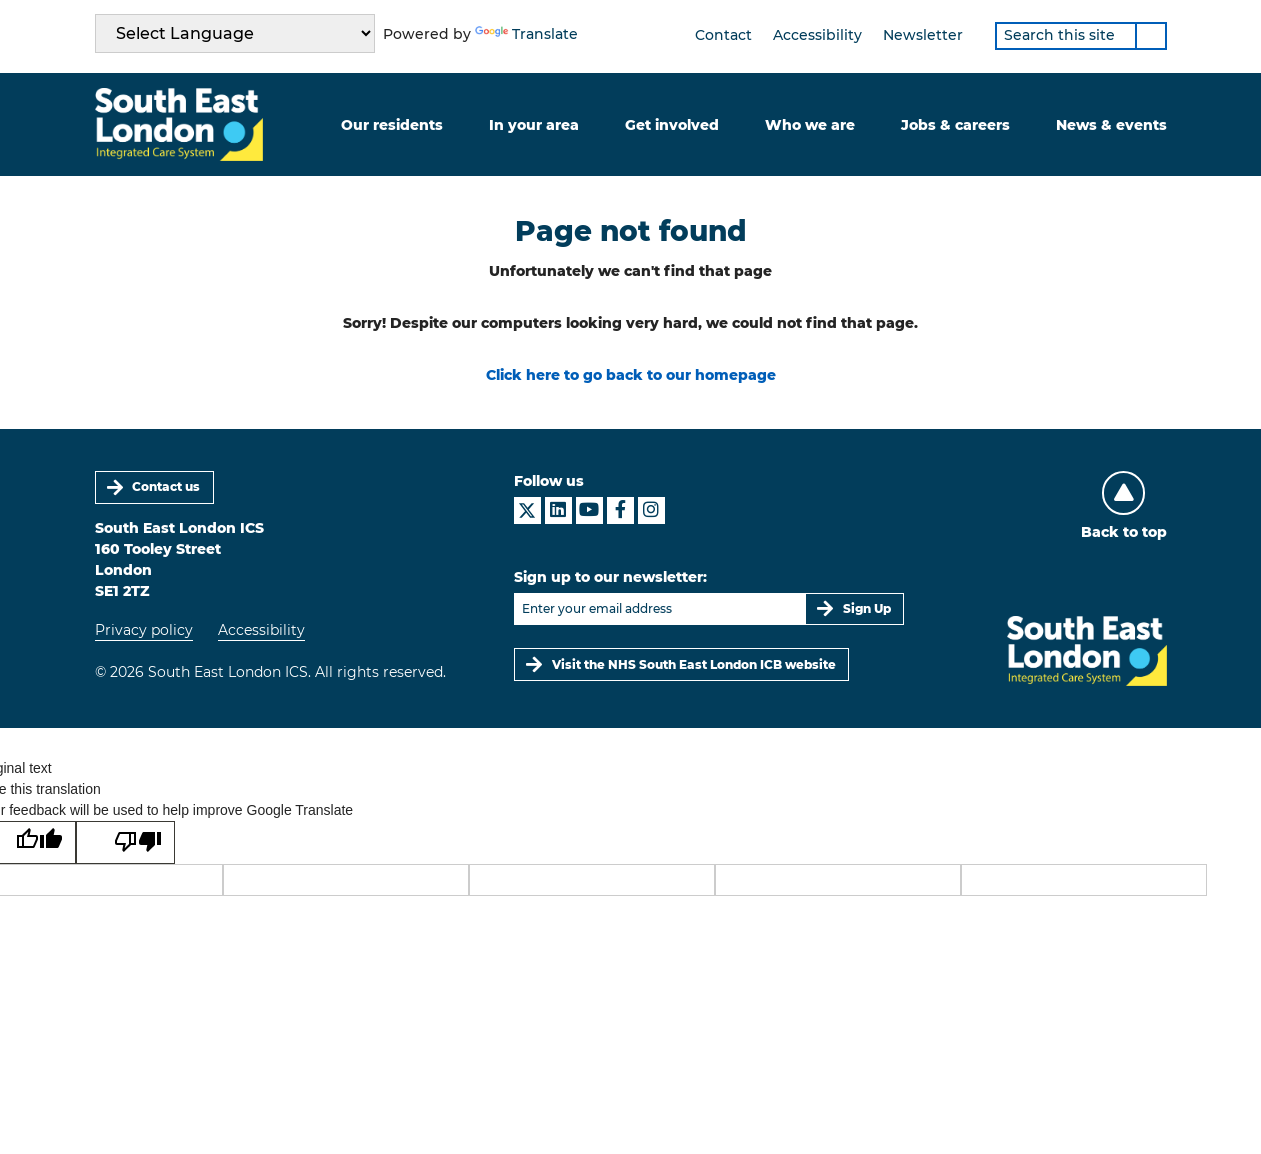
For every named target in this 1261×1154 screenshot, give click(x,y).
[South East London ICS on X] (527, 510)
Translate (526, 34)
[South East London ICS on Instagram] (651, 510)
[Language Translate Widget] (235, 33)
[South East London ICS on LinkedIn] (558, 510)
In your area (534, 125)
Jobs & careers (955, 125)
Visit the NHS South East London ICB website (694, 664)
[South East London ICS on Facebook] (620, 510)
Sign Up (867, 608)
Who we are (810, 125)
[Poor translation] (125, 843)
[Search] (1151, 36)
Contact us (166, 486)
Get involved (672, 125)
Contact (723, 35)
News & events (1111, 125)
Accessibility (817, 35)
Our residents (392, 125)
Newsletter (923, 35)
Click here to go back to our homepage (631, 375)
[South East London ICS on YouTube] (589, 510)
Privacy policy (144, 630)
